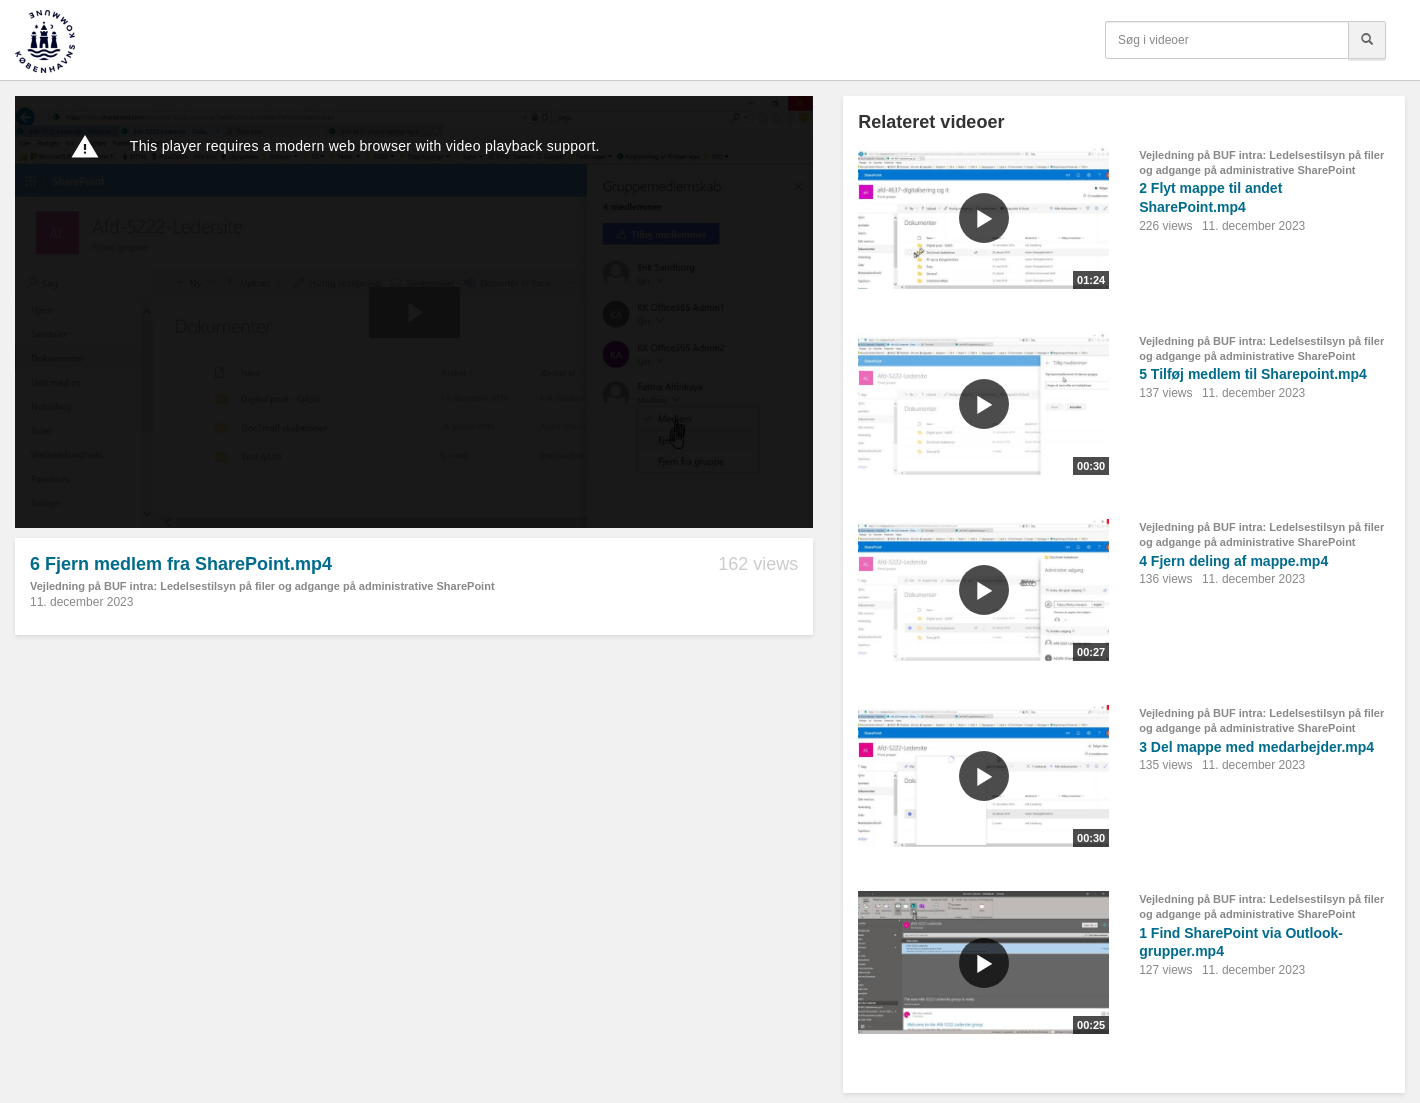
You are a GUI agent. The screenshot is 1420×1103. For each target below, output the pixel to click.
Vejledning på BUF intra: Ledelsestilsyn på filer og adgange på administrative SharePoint (262, 586)
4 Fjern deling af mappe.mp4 (1233, 561)
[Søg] (1367, 40)
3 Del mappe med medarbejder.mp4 (1256, 747)
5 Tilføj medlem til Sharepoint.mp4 (1253, 374)
